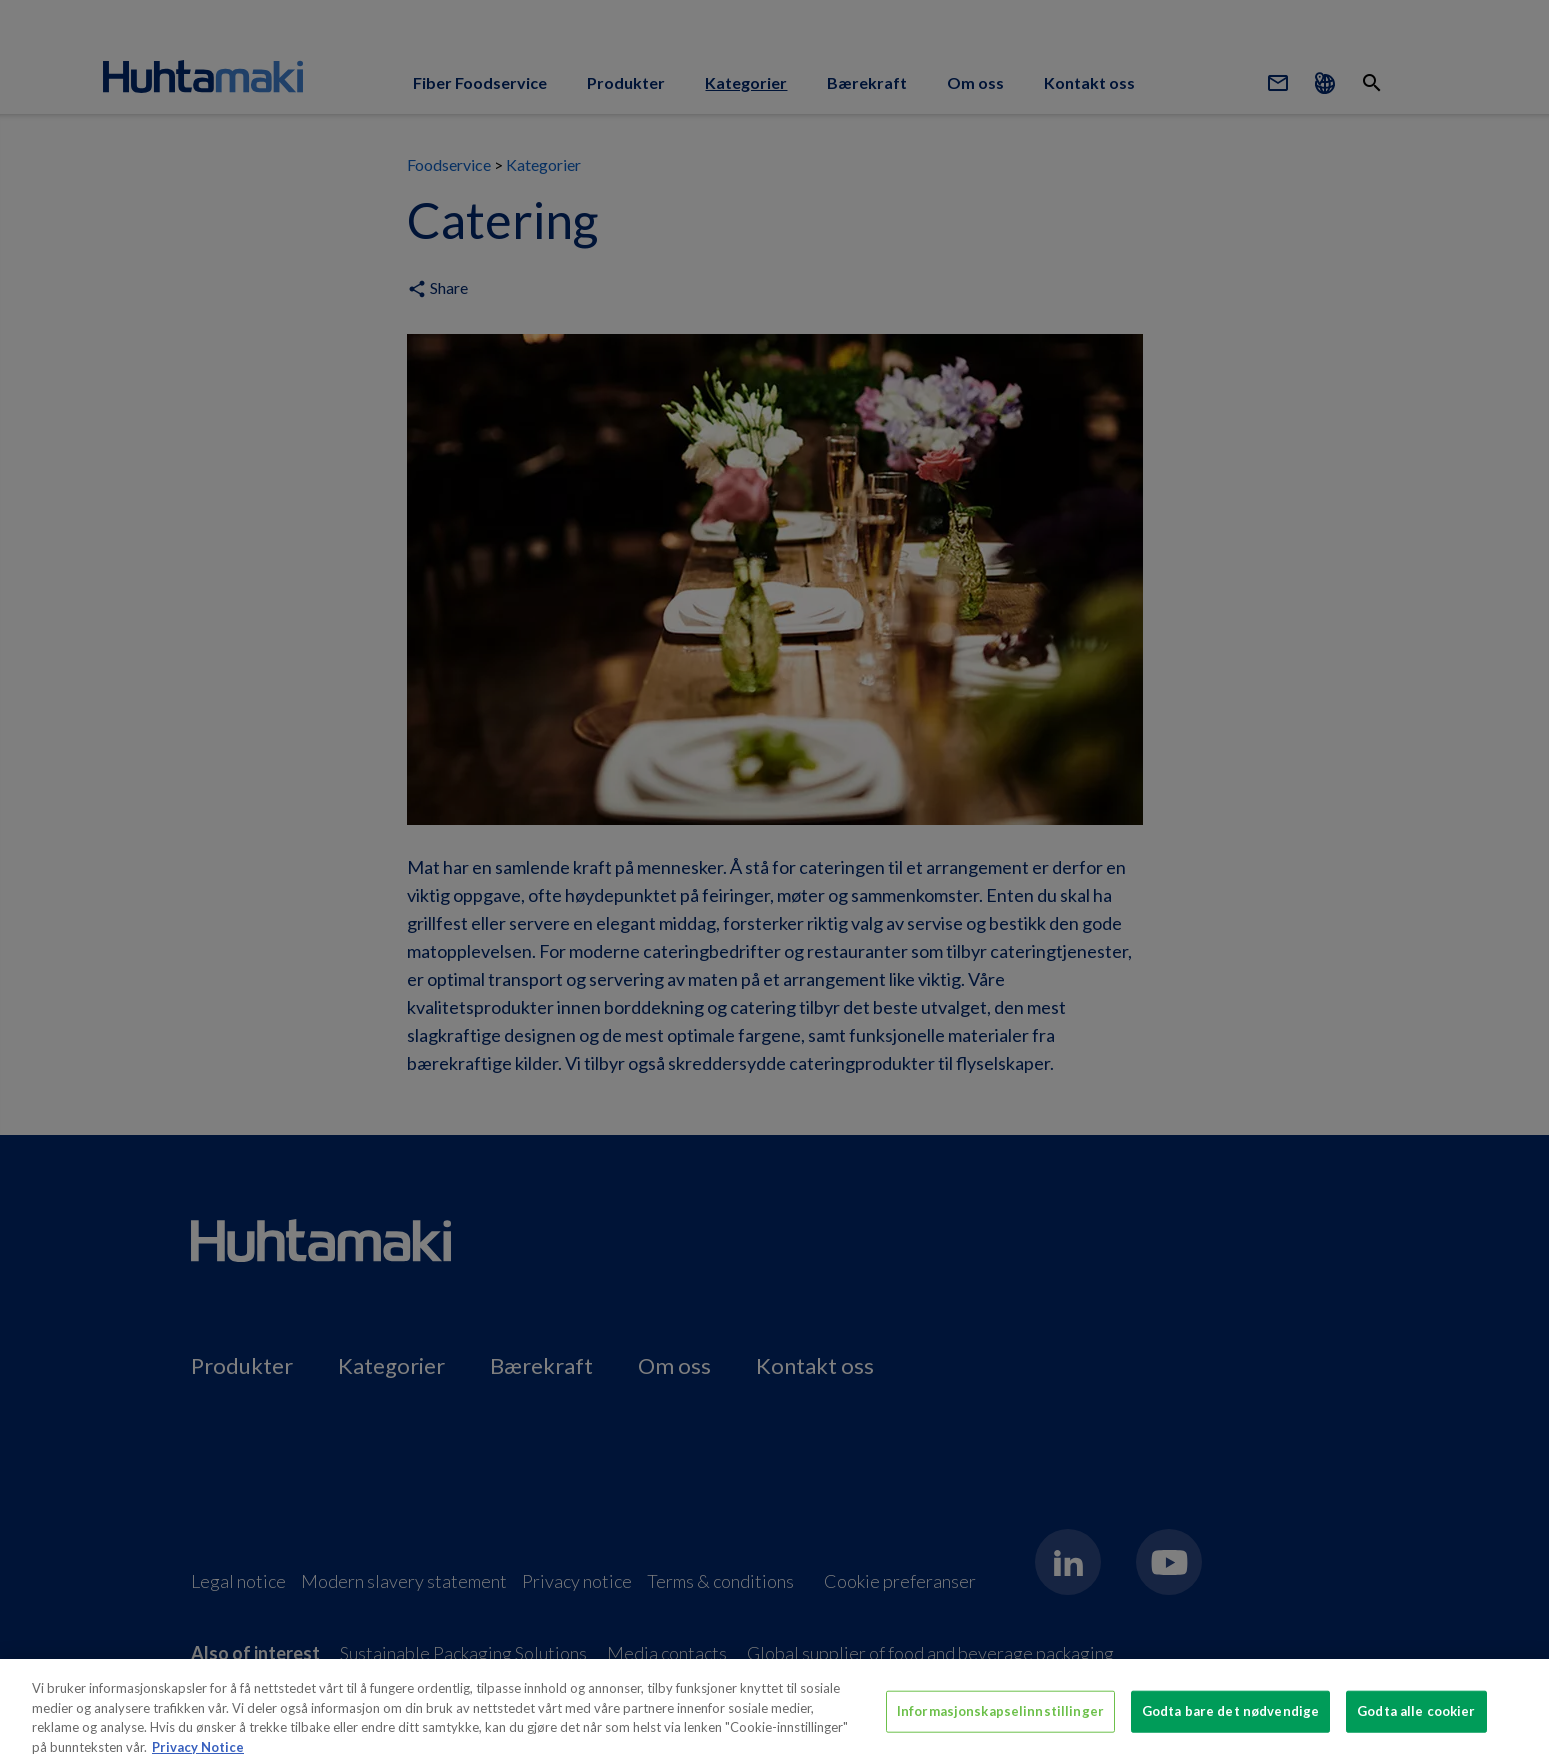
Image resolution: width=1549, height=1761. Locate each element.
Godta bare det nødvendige (1230, 1717)
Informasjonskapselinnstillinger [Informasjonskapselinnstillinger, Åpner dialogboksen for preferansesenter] (1000, 1717)
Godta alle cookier (1416, 1717)
